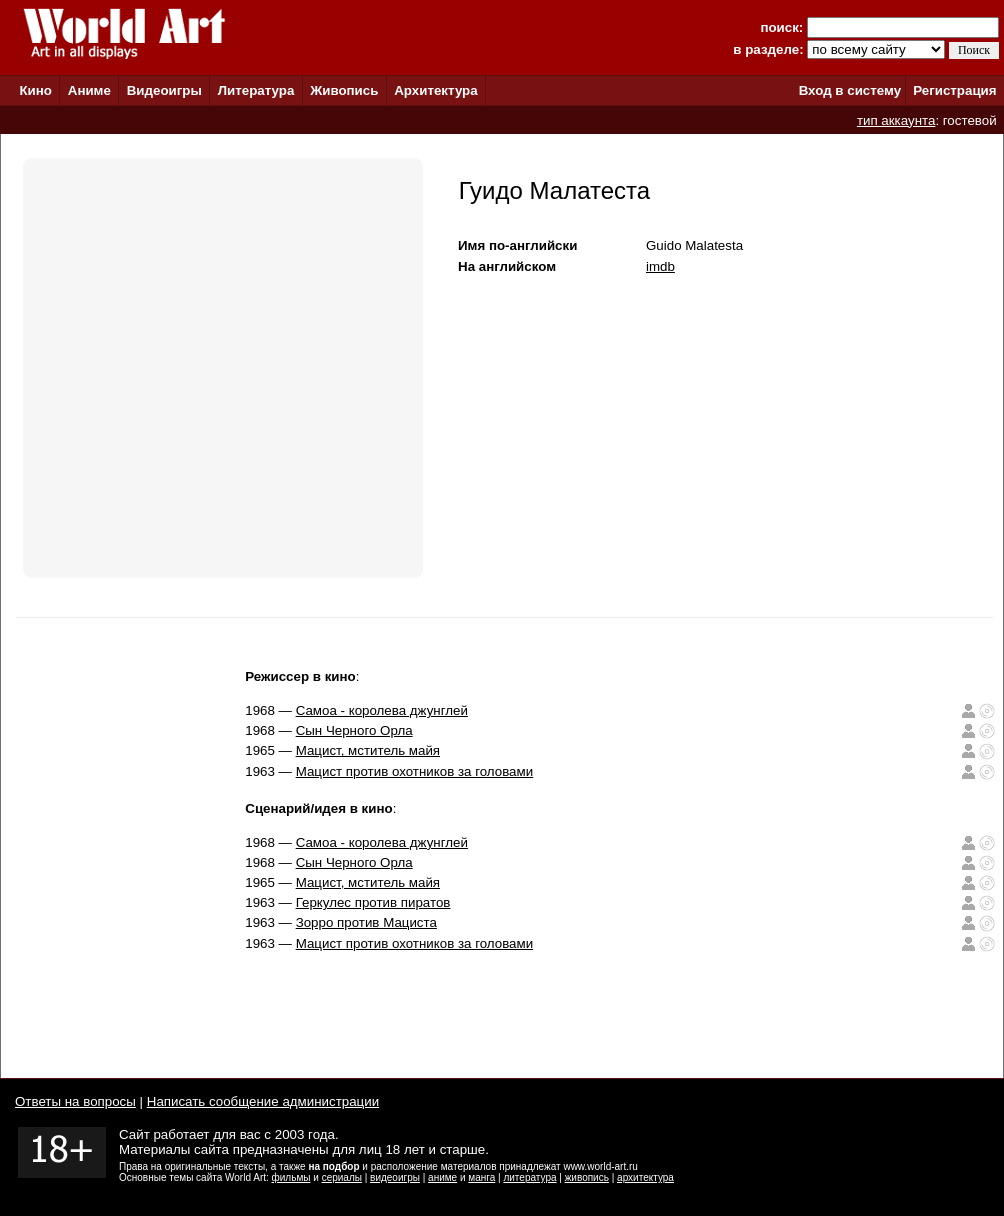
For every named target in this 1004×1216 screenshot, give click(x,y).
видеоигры (395, 1177)
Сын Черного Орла (354, 730)
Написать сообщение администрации (263, 1101)
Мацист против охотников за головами (415, 771)
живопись (587, 1177)
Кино (35, 90)
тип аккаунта (896, 120)
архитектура (645, 1177)
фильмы (291, 1177)
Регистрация (954, 90)
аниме (442, 1177)
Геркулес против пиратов (373, 902)
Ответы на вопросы (75, 1101)
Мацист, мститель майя (368, 750)
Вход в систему (850, 90)
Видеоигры (164, 90)
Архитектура (435, 90)
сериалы (342, 1177)
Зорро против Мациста (366, 922)
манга (481, 1177)
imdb (660, 266)
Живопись (344, 90)
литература (529, 1177)
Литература (256, 90)
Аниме (89, 90)
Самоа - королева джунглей (382, 710)
